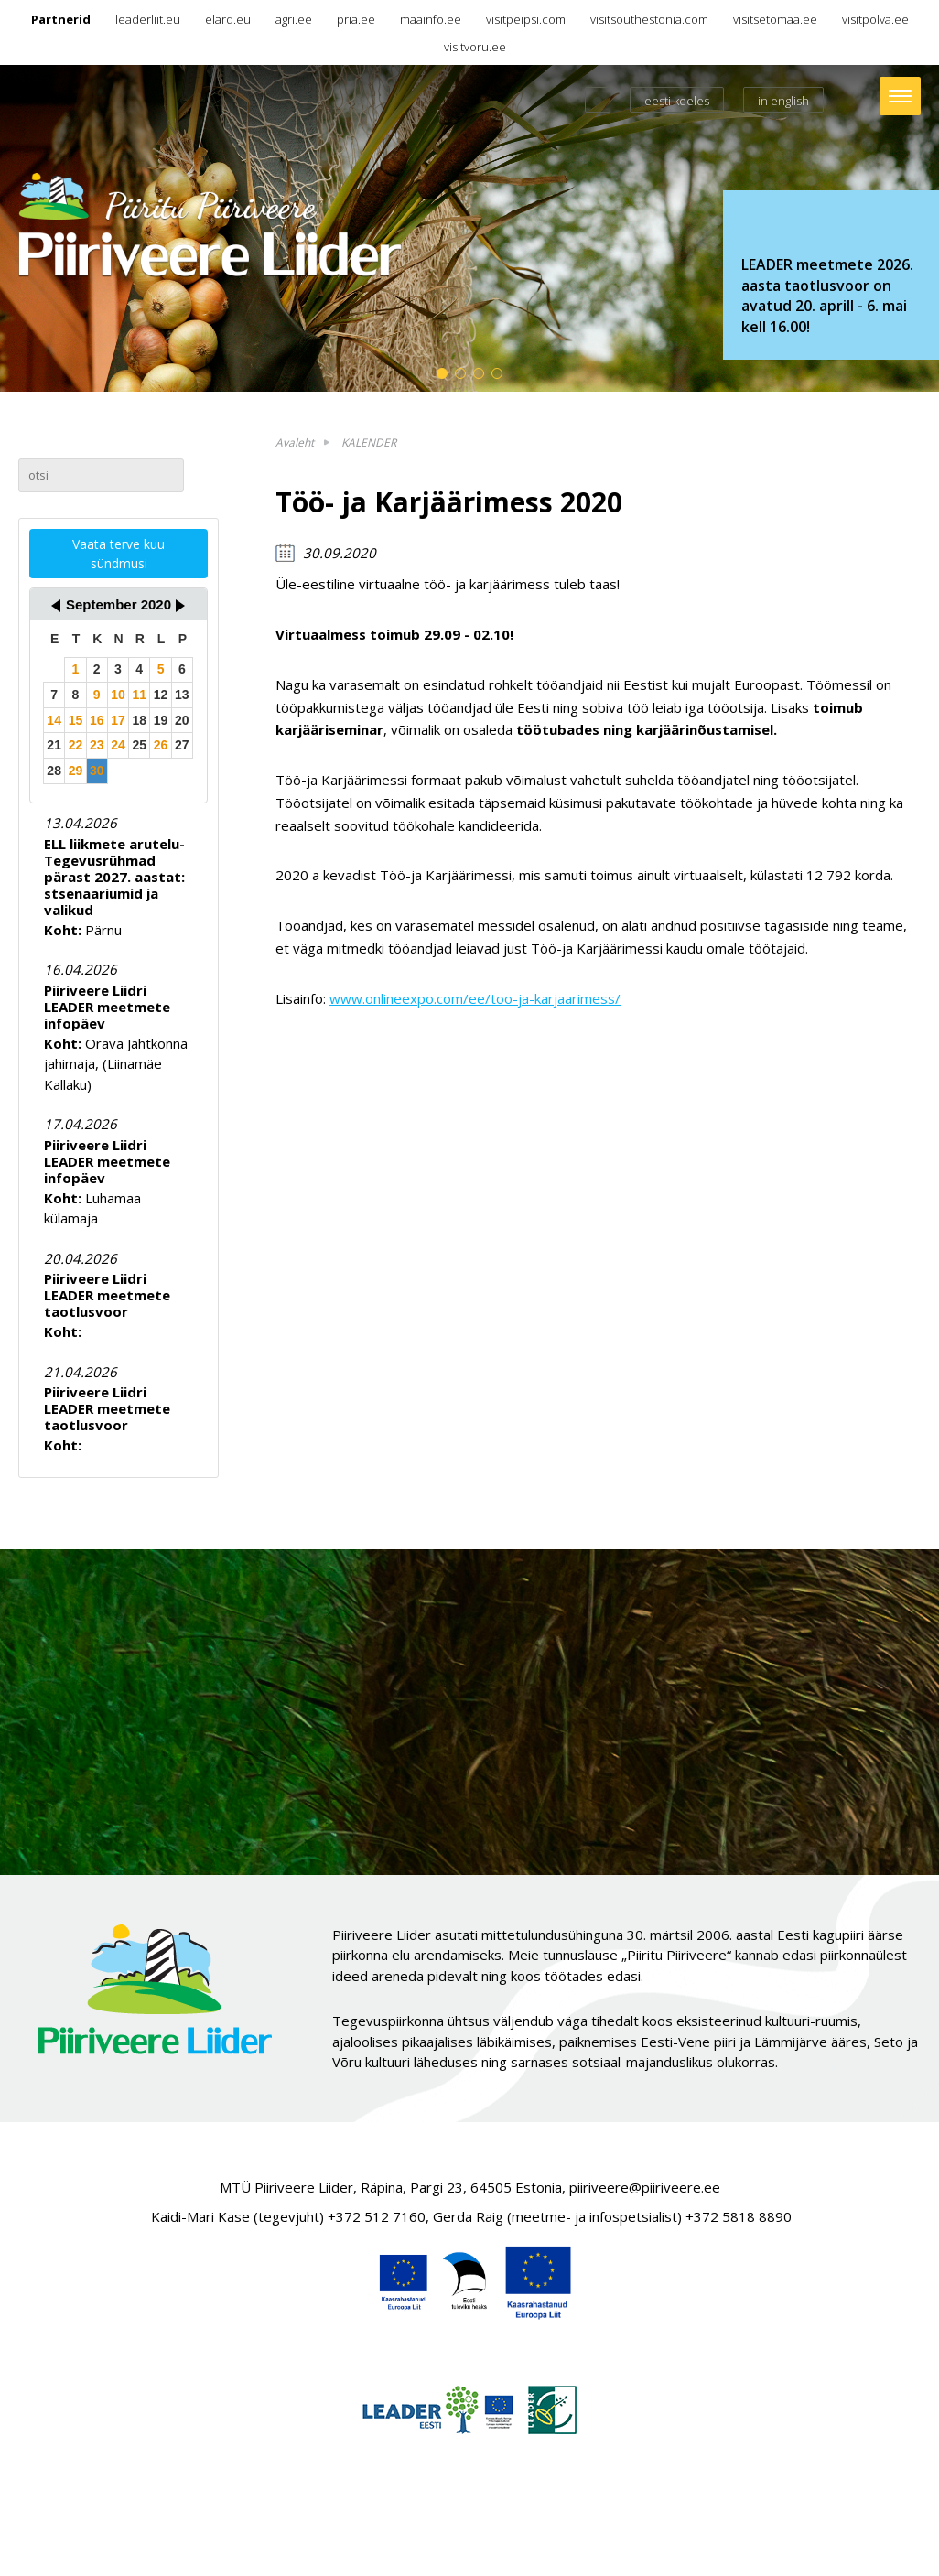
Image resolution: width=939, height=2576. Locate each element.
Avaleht (294, 442)
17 (118, 720)
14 (54, 720)
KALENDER (368, 442)
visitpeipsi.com (526, 19)
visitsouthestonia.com (649, 19)
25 (139, 745)
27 (182, 745)
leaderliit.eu (147, 19)
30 (97, 770)
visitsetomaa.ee (775, 19)
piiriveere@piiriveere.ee (644, 2187)
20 (182, 720)
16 (97, 720)
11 (139, 694)
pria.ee (356, 19)
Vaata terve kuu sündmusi (118, 553)
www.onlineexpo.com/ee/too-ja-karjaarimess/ (475, 998)
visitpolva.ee (875, 19)
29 (76, 770)
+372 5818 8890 (738, 2216)
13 (182, 694)
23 (97, 745)
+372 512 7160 (377, 2216)
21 (54, 745)
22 (76, 745)
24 (118, 745)
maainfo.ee (430, 19)
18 (139, 720)
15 (76, 720)
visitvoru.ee (475, 46)
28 (54, 770)
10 (118, 694)
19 (161, 720)
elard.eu (228, 19)
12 (161, 694)
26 (161, 745)
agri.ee (293, 19)
